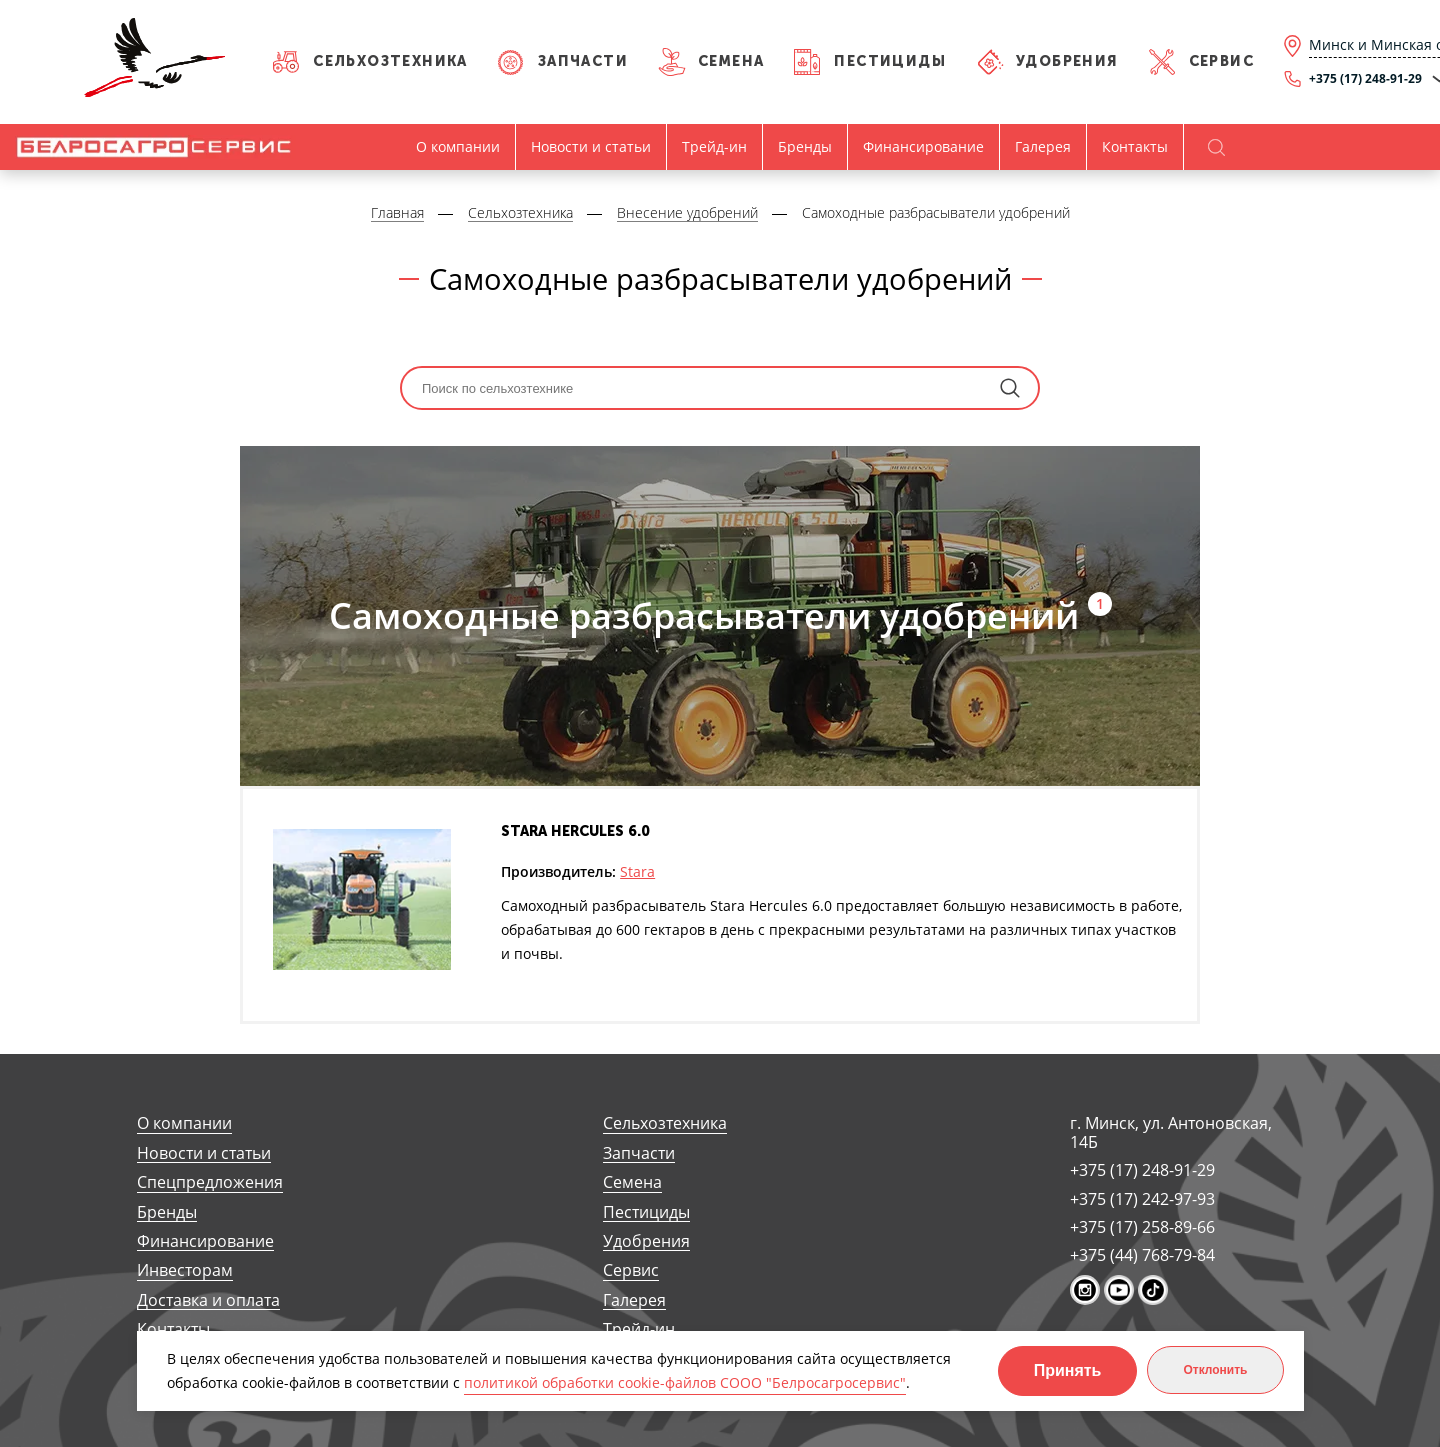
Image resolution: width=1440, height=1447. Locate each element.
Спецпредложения (210, 1182)
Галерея (1043, 146)
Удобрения (1067, 61)
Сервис (1221, 61)
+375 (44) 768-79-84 (1142, 1255)
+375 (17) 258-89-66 (1142, 1227)
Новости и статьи (591, 146)
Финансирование (923, 146)
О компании (458, 146)
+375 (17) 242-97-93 (1142, 1199)
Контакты (1135, 146)
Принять (1068, 1370)
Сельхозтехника (390, 61)
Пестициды (890, 61)
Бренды (805, 146)
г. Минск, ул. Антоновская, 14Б (1171, 1132)
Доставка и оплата (208, 1300)
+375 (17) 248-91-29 (1142, 1170)
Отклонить (1215, 1370)
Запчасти (583, 61)
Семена (731, 61)
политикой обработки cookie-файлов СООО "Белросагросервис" (685, 1382)
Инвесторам (185, 1270)
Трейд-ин (714, 146)
